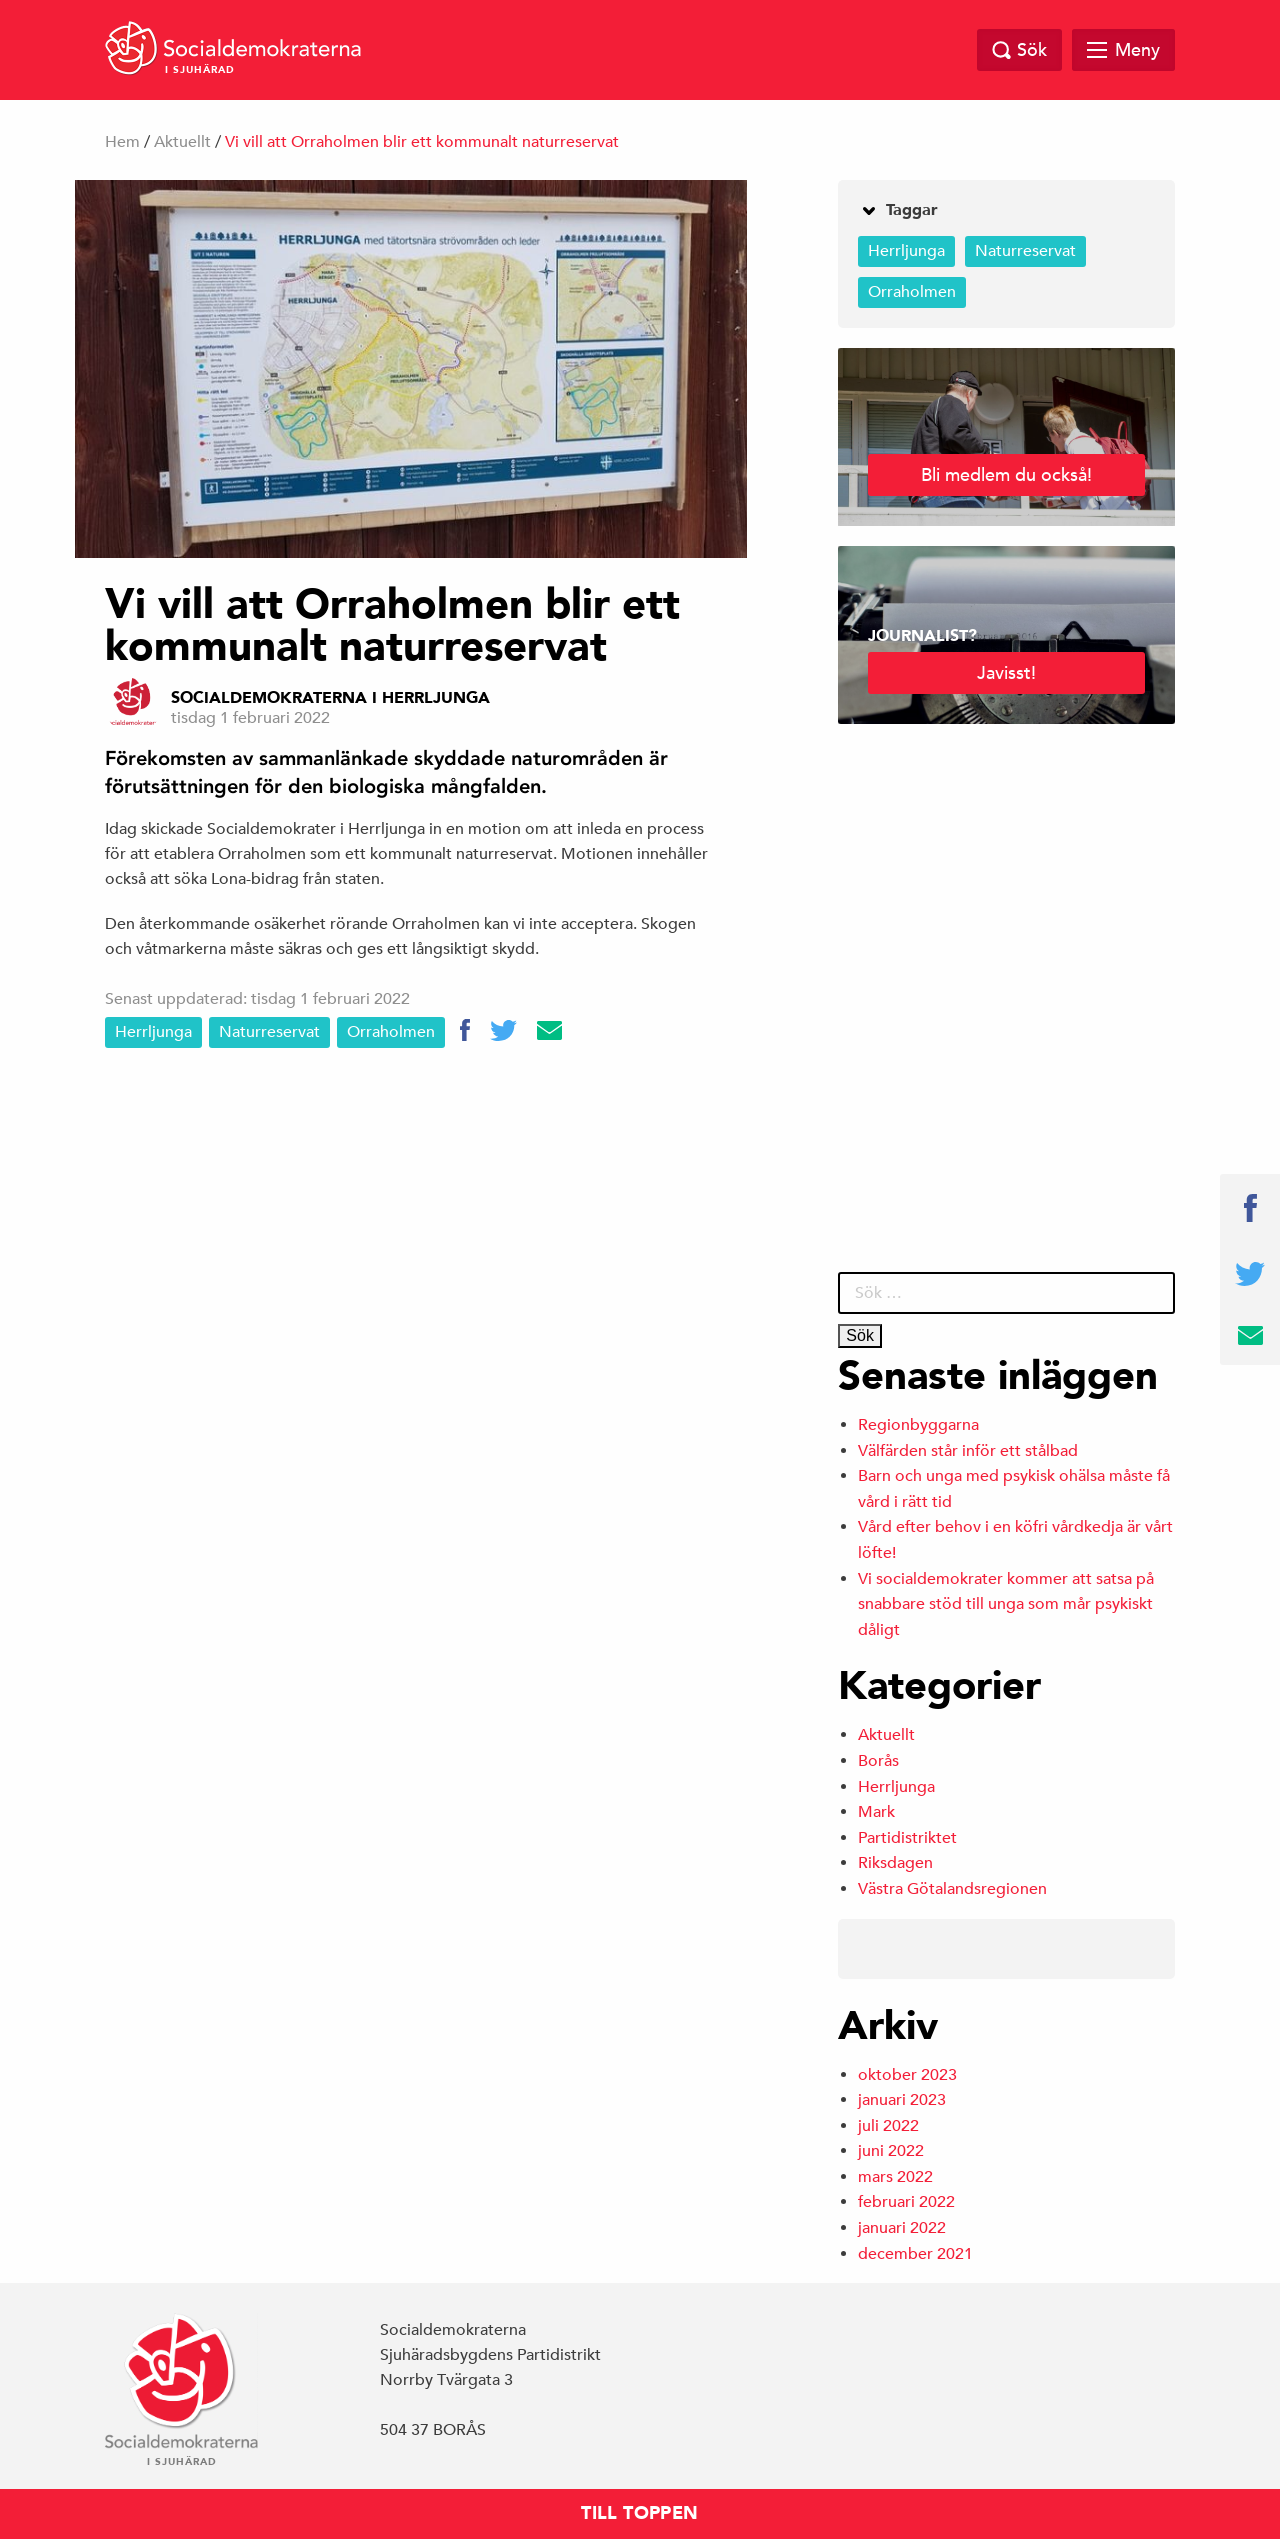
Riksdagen (895, 1863)
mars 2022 (895, 2177)
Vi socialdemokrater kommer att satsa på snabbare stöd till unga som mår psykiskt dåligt (1006, 1604)
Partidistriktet (907, 1838)
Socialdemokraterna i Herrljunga (330, 698)
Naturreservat (269, 1032)
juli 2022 (888, 2126)
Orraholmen (391, 1032)
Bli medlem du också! (1006, 474)
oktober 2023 (907, 2075)
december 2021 (915, 2254)
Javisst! (1006, 672)
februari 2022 (906, 2202)
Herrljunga (153, 1032)
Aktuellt (182, 142)
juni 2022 (891, 2151)
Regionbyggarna (918, 1425)
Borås (878, 1761)
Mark (876, 1812)
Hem (122, 142)
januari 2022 (902, 2228)
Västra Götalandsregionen (952, 1889)
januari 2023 (902, 2100)
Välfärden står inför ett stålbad (968, 1451)
